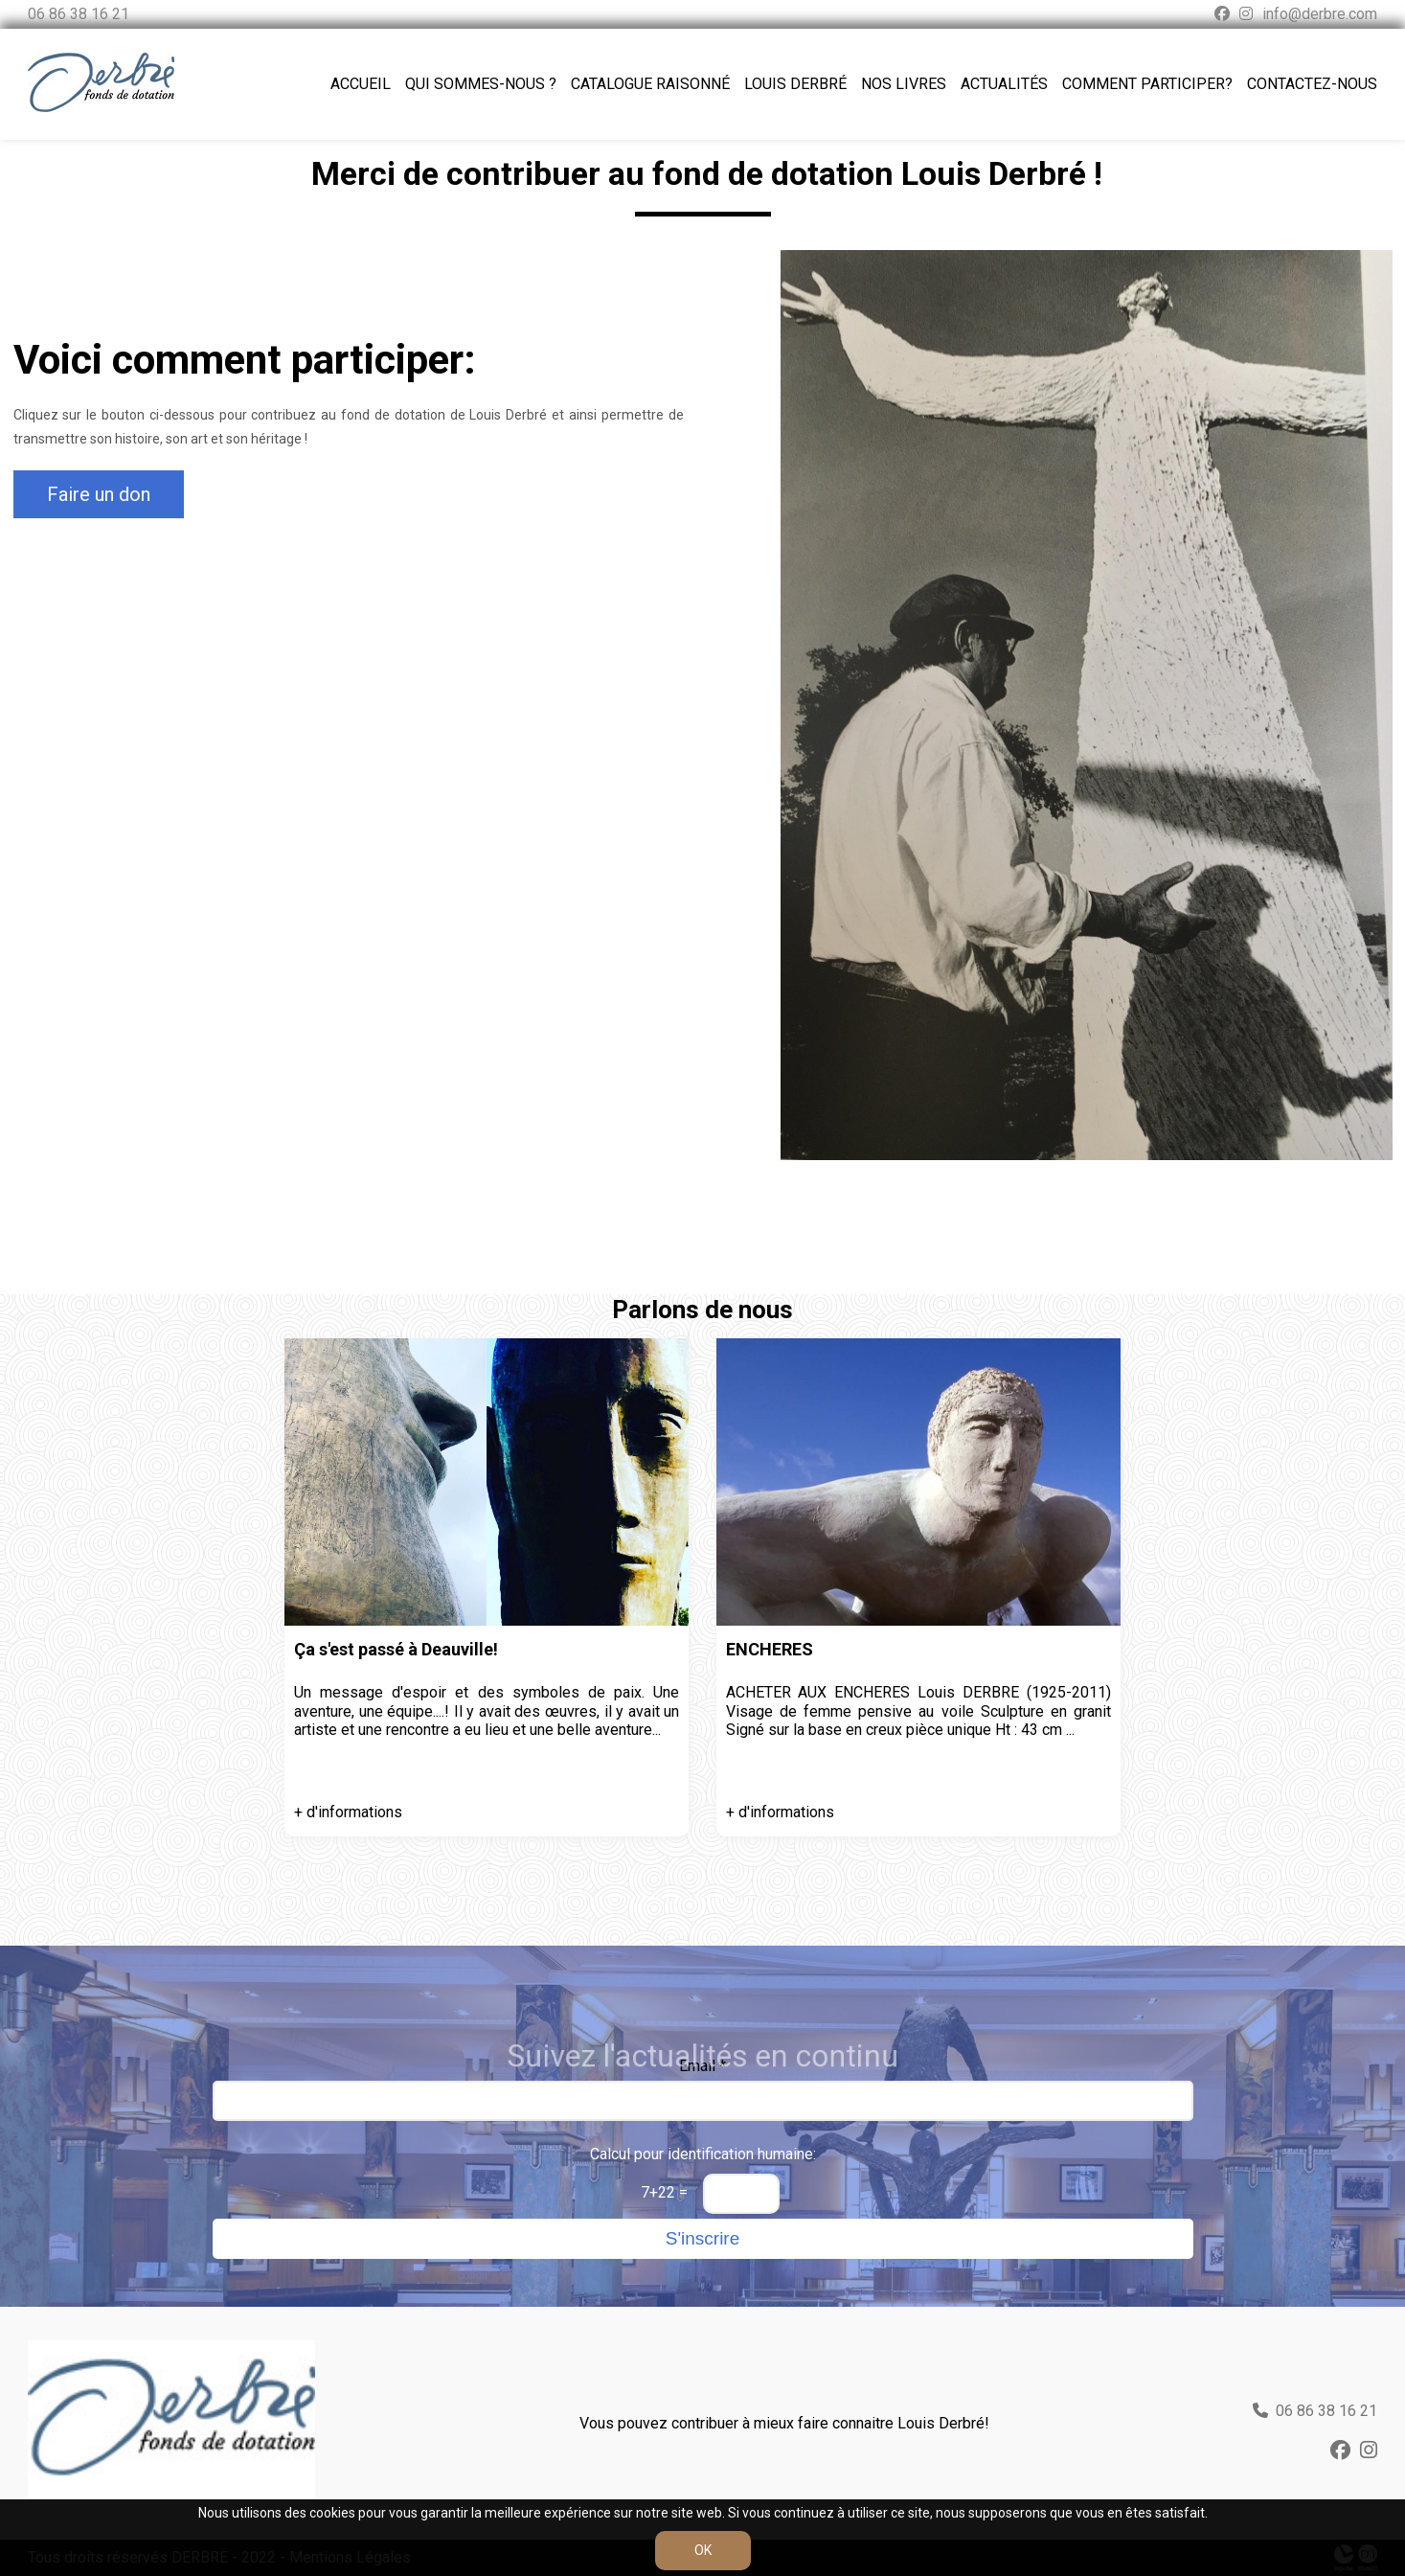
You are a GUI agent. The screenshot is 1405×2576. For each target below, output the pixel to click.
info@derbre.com (1319, 14)
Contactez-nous (1312, 84)
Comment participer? (1147, 84)
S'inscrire (703, 2238)
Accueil (360, 84)
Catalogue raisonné (650, 84)
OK (703, 2550)
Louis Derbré (795, 84)
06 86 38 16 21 (78, 14)
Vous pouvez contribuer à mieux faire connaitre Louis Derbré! (784, 2423)
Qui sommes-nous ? (480, 84)
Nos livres (903, 84)
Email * (702, 2066)
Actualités (1004, 84)
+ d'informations (348, 1812)
